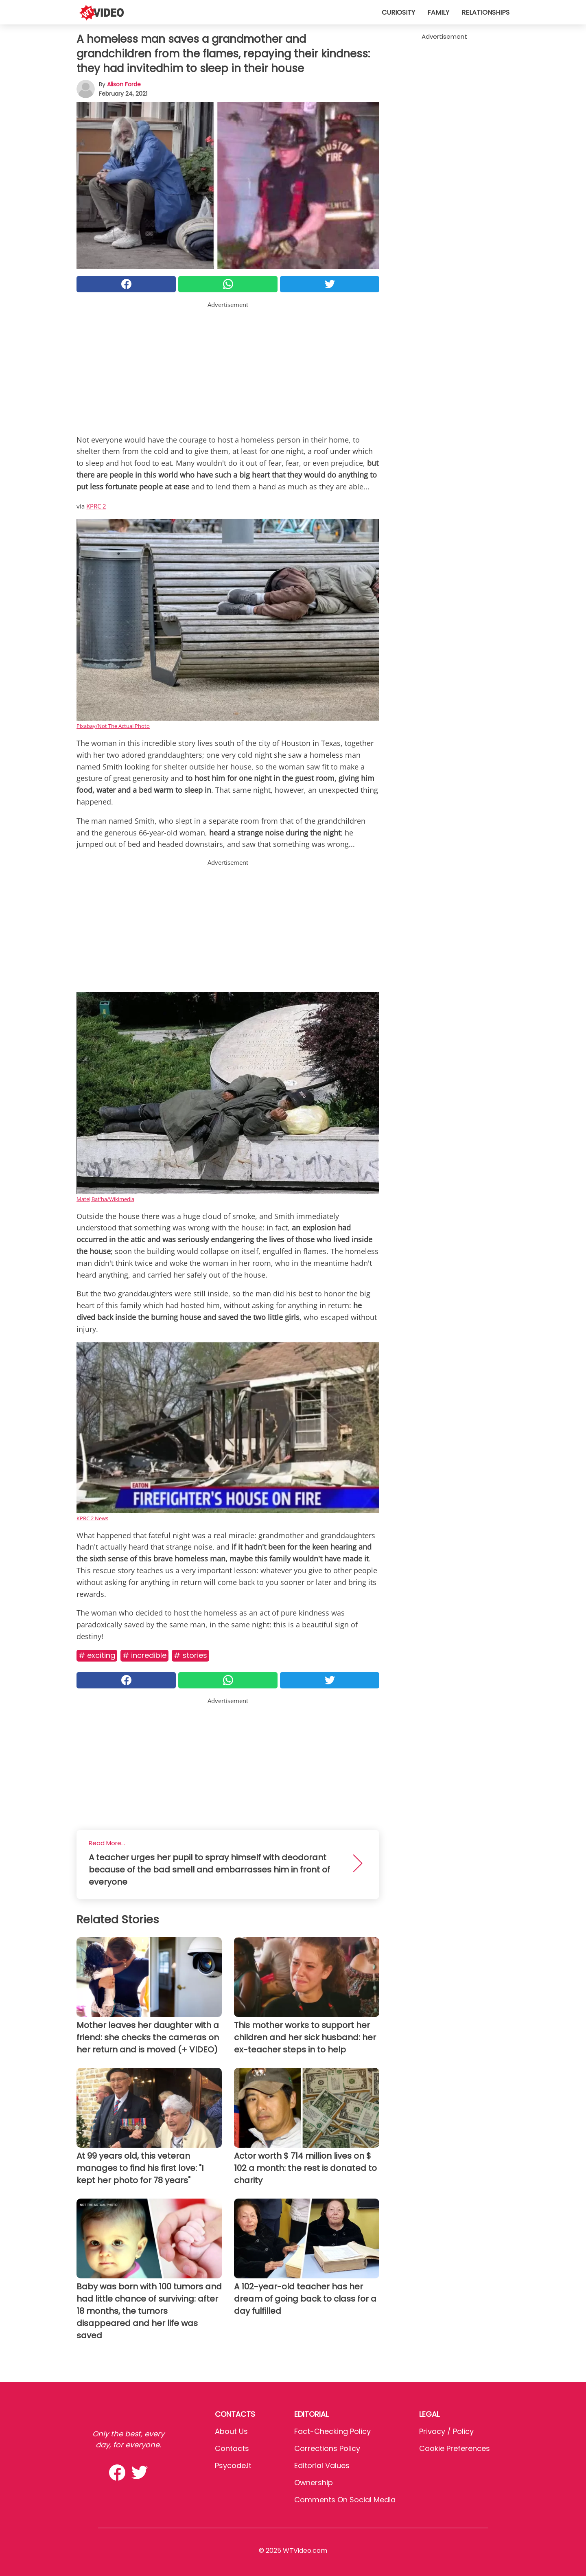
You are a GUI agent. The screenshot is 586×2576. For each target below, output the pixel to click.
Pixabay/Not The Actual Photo (113, 726)
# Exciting (97, 1655)
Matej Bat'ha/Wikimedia (105, 1199)
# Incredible (144, 1655)
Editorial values (322, 2465)
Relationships (485, 12)
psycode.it (233, 2465)
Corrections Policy (327, 2448)
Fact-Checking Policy (332, 2431)
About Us (231, 2431)
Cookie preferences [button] (454, 2448)
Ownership (313, 2482)
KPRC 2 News (92, 1518)
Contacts (232, 2448)
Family (438, 12)
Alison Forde (124, 84)
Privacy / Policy (446, 2431)
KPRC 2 (96, 506)
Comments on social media (345, 2500)
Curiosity (398, 12)
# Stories (190, 1655)
